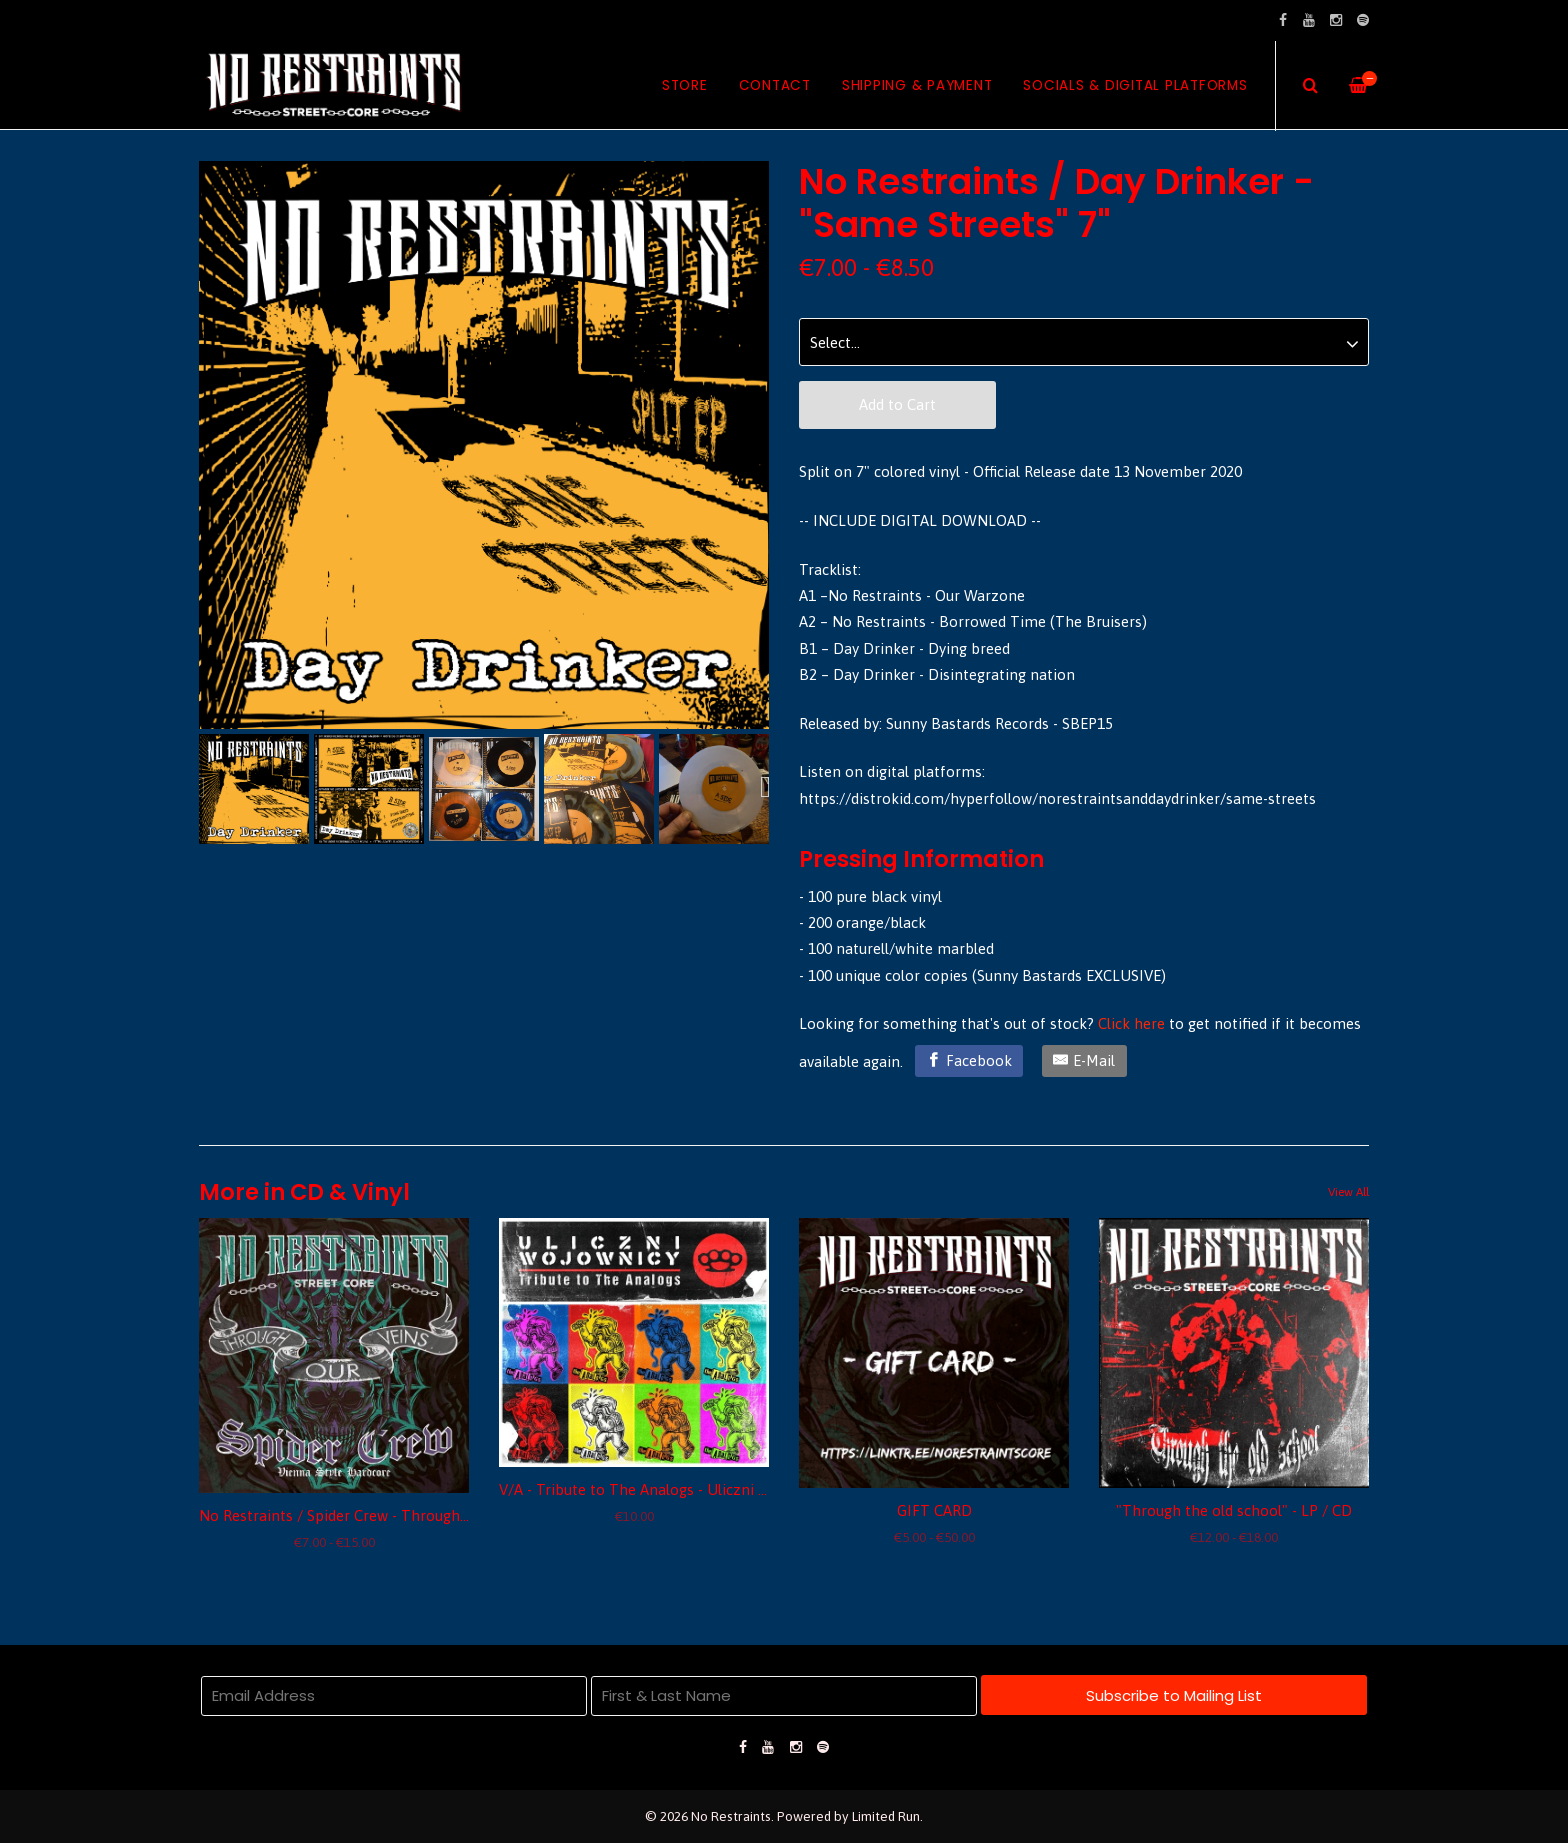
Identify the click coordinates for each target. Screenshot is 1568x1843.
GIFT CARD (934, 1510)
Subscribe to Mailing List (1174, 1695)
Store (685, 85)
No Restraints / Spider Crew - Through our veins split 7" (388, 1515)
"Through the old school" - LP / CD (1234, 1510)
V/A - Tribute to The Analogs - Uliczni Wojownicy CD (677, 1489)
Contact (775, 85)
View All (1348, 1192)
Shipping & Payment (917, 85)
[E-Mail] (1084, 1061)
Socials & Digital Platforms (1135, 85)
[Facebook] (969, 1061)
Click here (1131, 1023)
